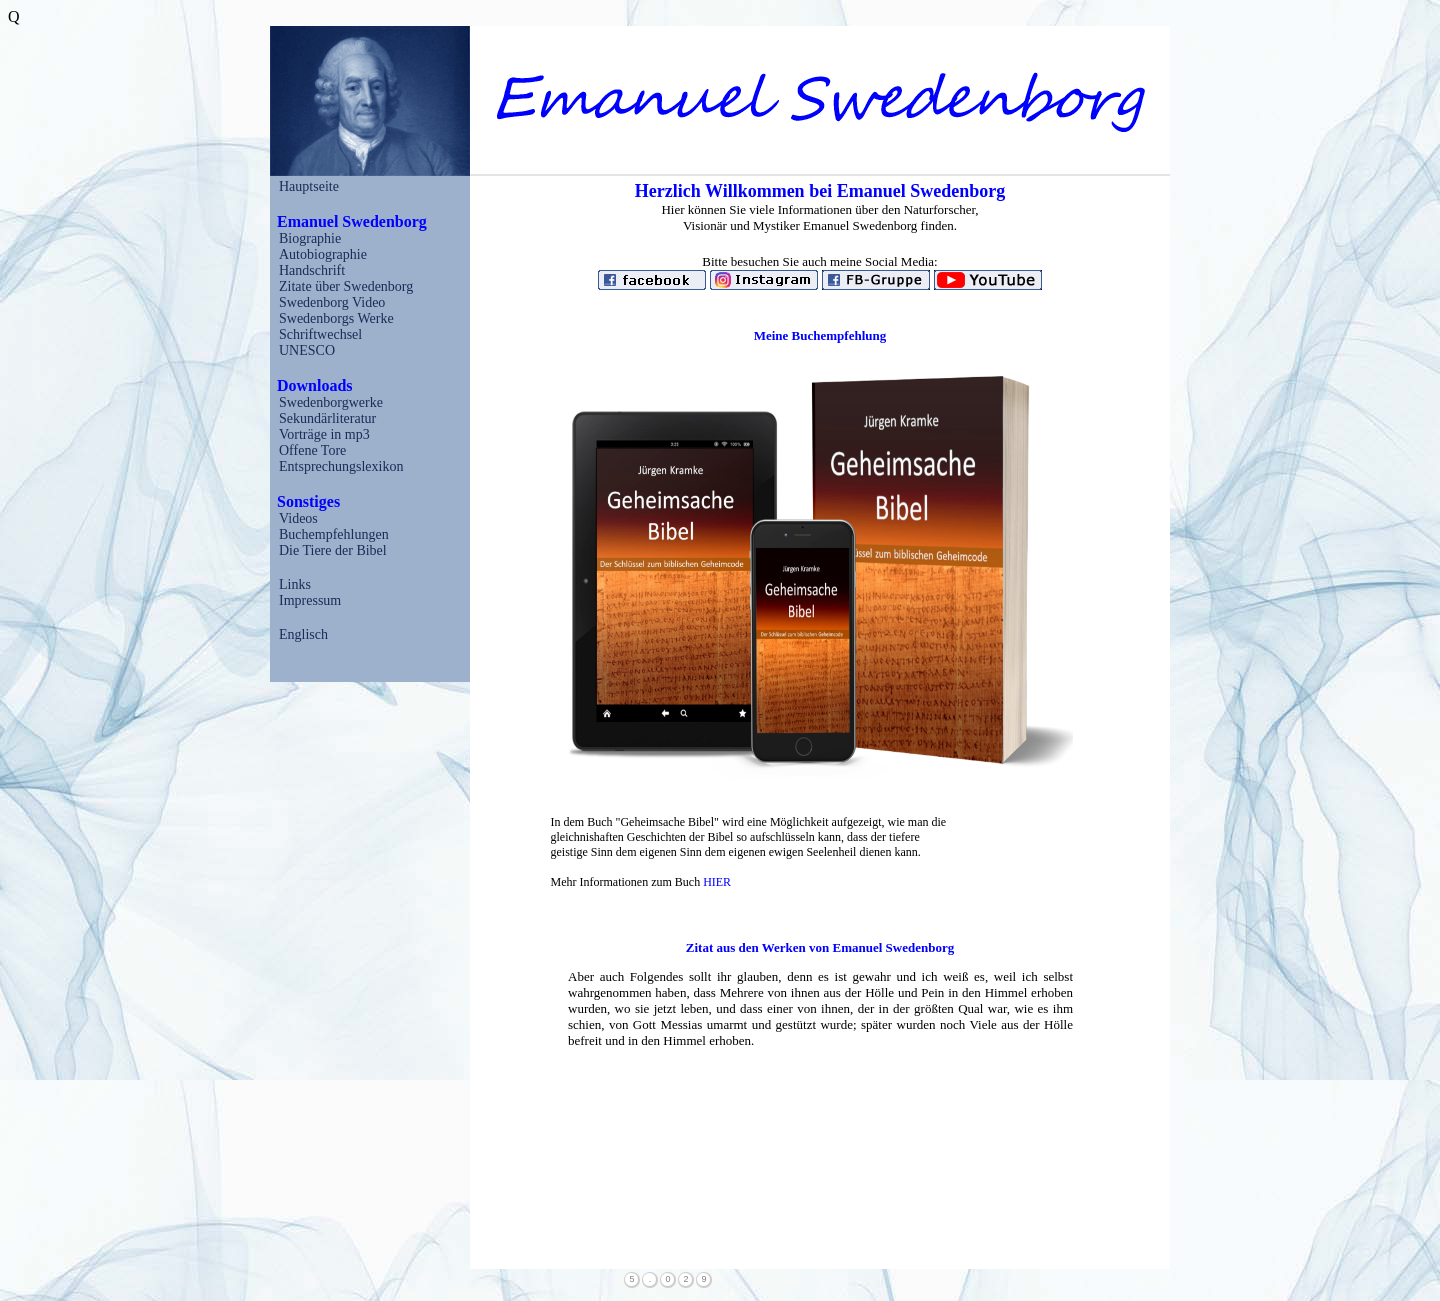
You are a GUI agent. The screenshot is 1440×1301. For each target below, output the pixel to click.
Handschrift (312, 270)
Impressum (310, 600)
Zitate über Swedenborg (346, 286)
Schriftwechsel (320, 334)
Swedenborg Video (332, 302)
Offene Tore (312, 450)
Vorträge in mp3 (324, 434)
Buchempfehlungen (334, 534)
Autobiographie (323, 254)
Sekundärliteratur (327, 418)
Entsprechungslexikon (341, 466)
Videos (298, 518)
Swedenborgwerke (331, 402)
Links (295, 584)
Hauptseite (309, 186)
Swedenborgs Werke (336, 318)
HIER (717, 882)
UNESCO (307, 350)
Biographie (310, 238)
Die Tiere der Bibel (333, 550)
